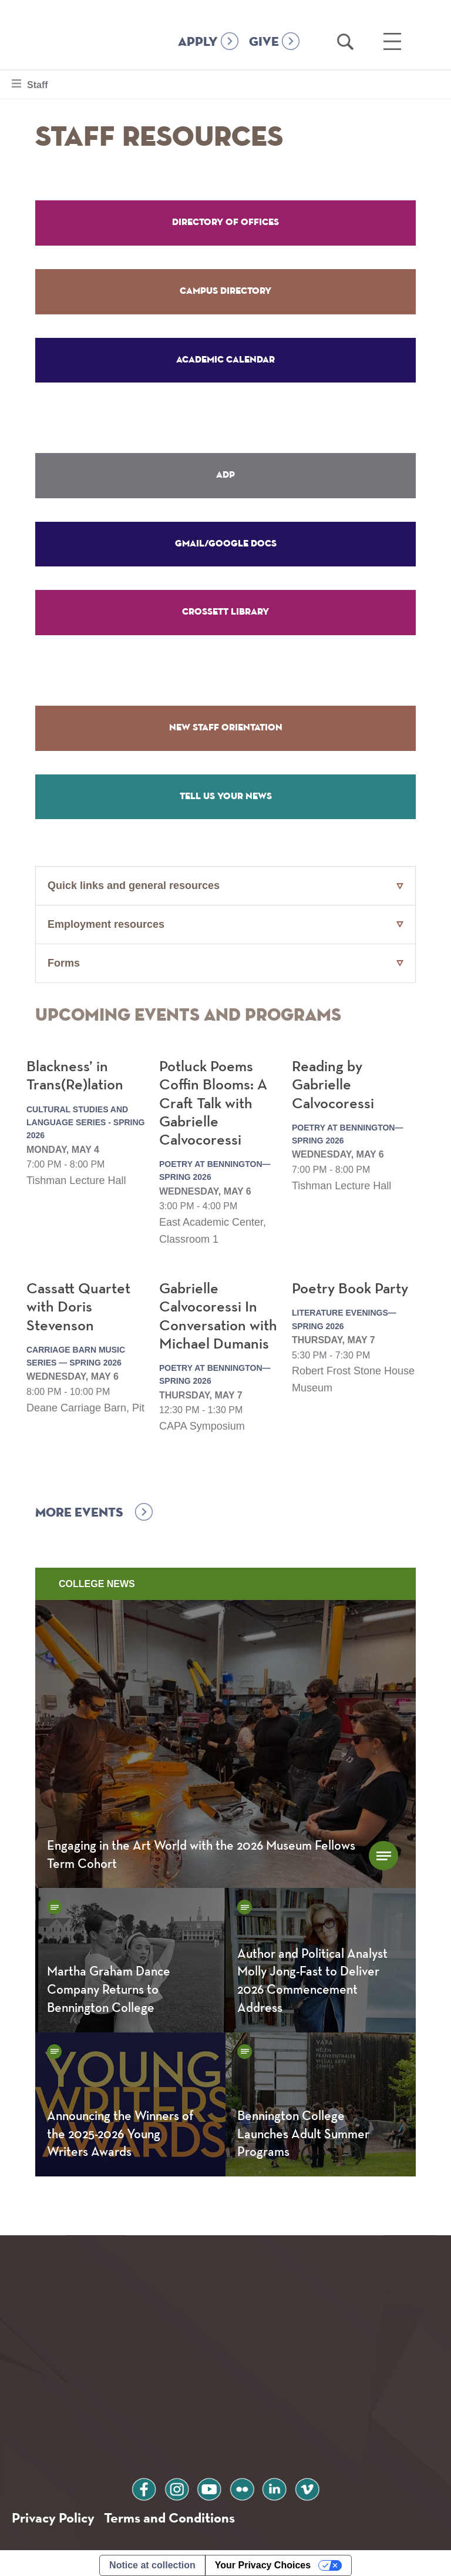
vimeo (308, 2483)
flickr (242, 2483)
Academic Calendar (225, 358)
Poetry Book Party (350, 1284)
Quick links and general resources (134, 881)
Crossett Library (225, 608)
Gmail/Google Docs (226, 541)
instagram (176, 2483)
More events (79, 1508)
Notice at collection (152, 2560)
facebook (143, 2483)
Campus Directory (225, 290)
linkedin (275, 2483)
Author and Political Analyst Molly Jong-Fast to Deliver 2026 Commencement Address (312, 1976)
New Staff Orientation (225, 724)
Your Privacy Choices (263, 2560)
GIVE (264, 42)
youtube (209, 2483)
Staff (37, 83)
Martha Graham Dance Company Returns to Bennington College (108, 1985)
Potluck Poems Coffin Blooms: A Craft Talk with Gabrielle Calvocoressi (213, 1099)
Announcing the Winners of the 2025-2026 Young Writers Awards (120, 2130)
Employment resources (106, 919)
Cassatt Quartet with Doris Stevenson (78, 1303)
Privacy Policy (53, 2513)
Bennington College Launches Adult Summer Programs (303, 2130)
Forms (64, 958)
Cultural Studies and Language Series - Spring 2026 (85, 1118)
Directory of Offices (225, 222)
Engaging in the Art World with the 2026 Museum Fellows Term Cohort (201, 1850)
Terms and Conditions (169, 2513)
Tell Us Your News (226, 792)
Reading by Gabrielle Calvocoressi (333, 1080)
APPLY (198, 42)
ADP (225, 473)
